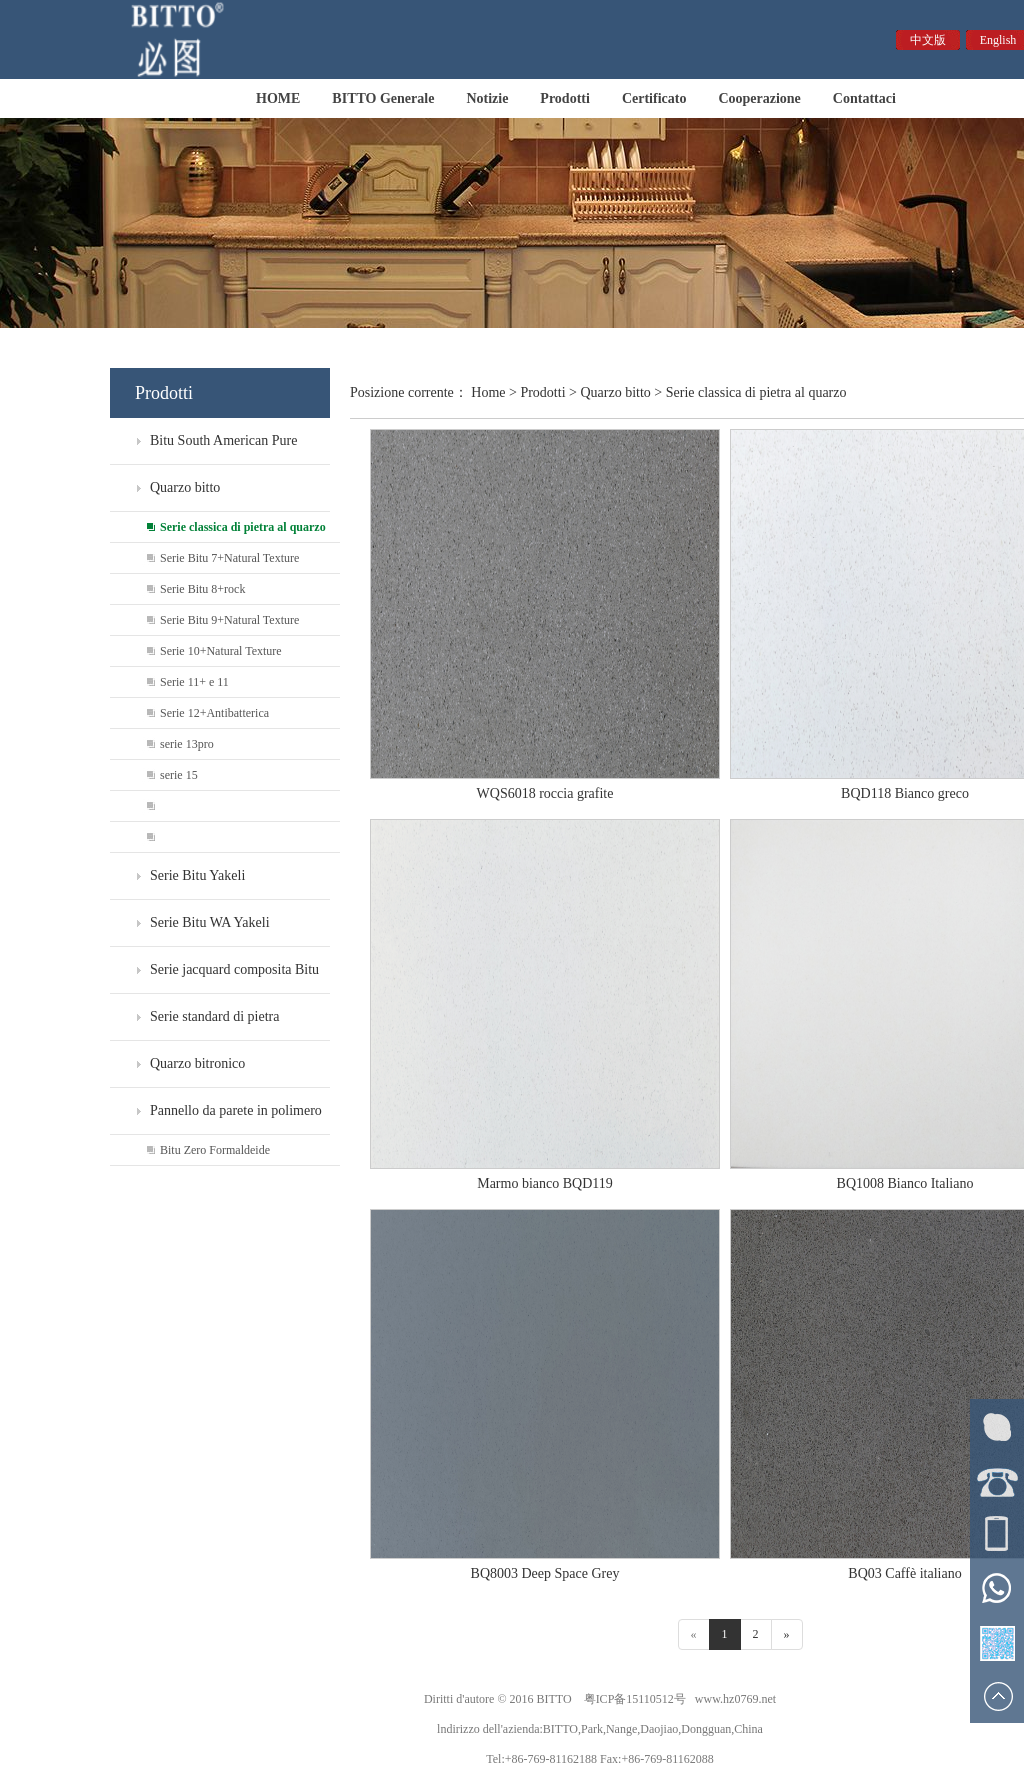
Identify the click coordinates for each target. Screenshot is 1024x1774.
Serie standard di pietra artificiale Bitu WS (194, 1024)
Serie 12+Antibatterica (214, 713)
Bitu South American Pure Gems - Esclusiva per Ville (203, 448)
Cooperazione (759, 98)
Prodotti (565, 98)
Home (488, 392)
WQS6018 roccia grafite (545, 793)
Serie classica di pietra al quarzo (243, 527)
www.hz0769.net (735, 1699)
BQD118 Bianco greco (905, 793)
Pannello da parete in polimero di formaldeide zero (216, 1118)
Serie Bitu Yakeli (197, 875)
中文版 (928, 40)
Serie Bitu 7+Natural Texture (229, 558)
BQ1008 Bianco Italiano (905, 1183)
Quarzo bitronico (197, 1063)
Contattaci (864, 98)
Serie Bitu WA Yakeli (210, 922)
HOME (278, 98)
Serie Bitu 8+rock (202, 589)
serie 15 (179, 775)
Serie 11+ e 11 (194, 682)
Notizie (487, 98)
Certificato (654, 98)
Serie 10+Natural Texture (221, 651)
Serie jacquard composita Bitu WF (214, 977)
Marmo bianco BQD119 (545, 1183)
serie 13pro (187, 744)
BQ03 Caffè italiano (904, 1573)
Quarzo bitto (185, 487)
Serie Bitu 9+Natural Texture (229, 620)
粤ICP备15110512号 (635, 1699)
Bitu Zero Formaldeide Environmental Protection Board (190, 1154)
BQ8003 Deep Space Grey (545, 1573)
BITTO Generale (383, 98)
